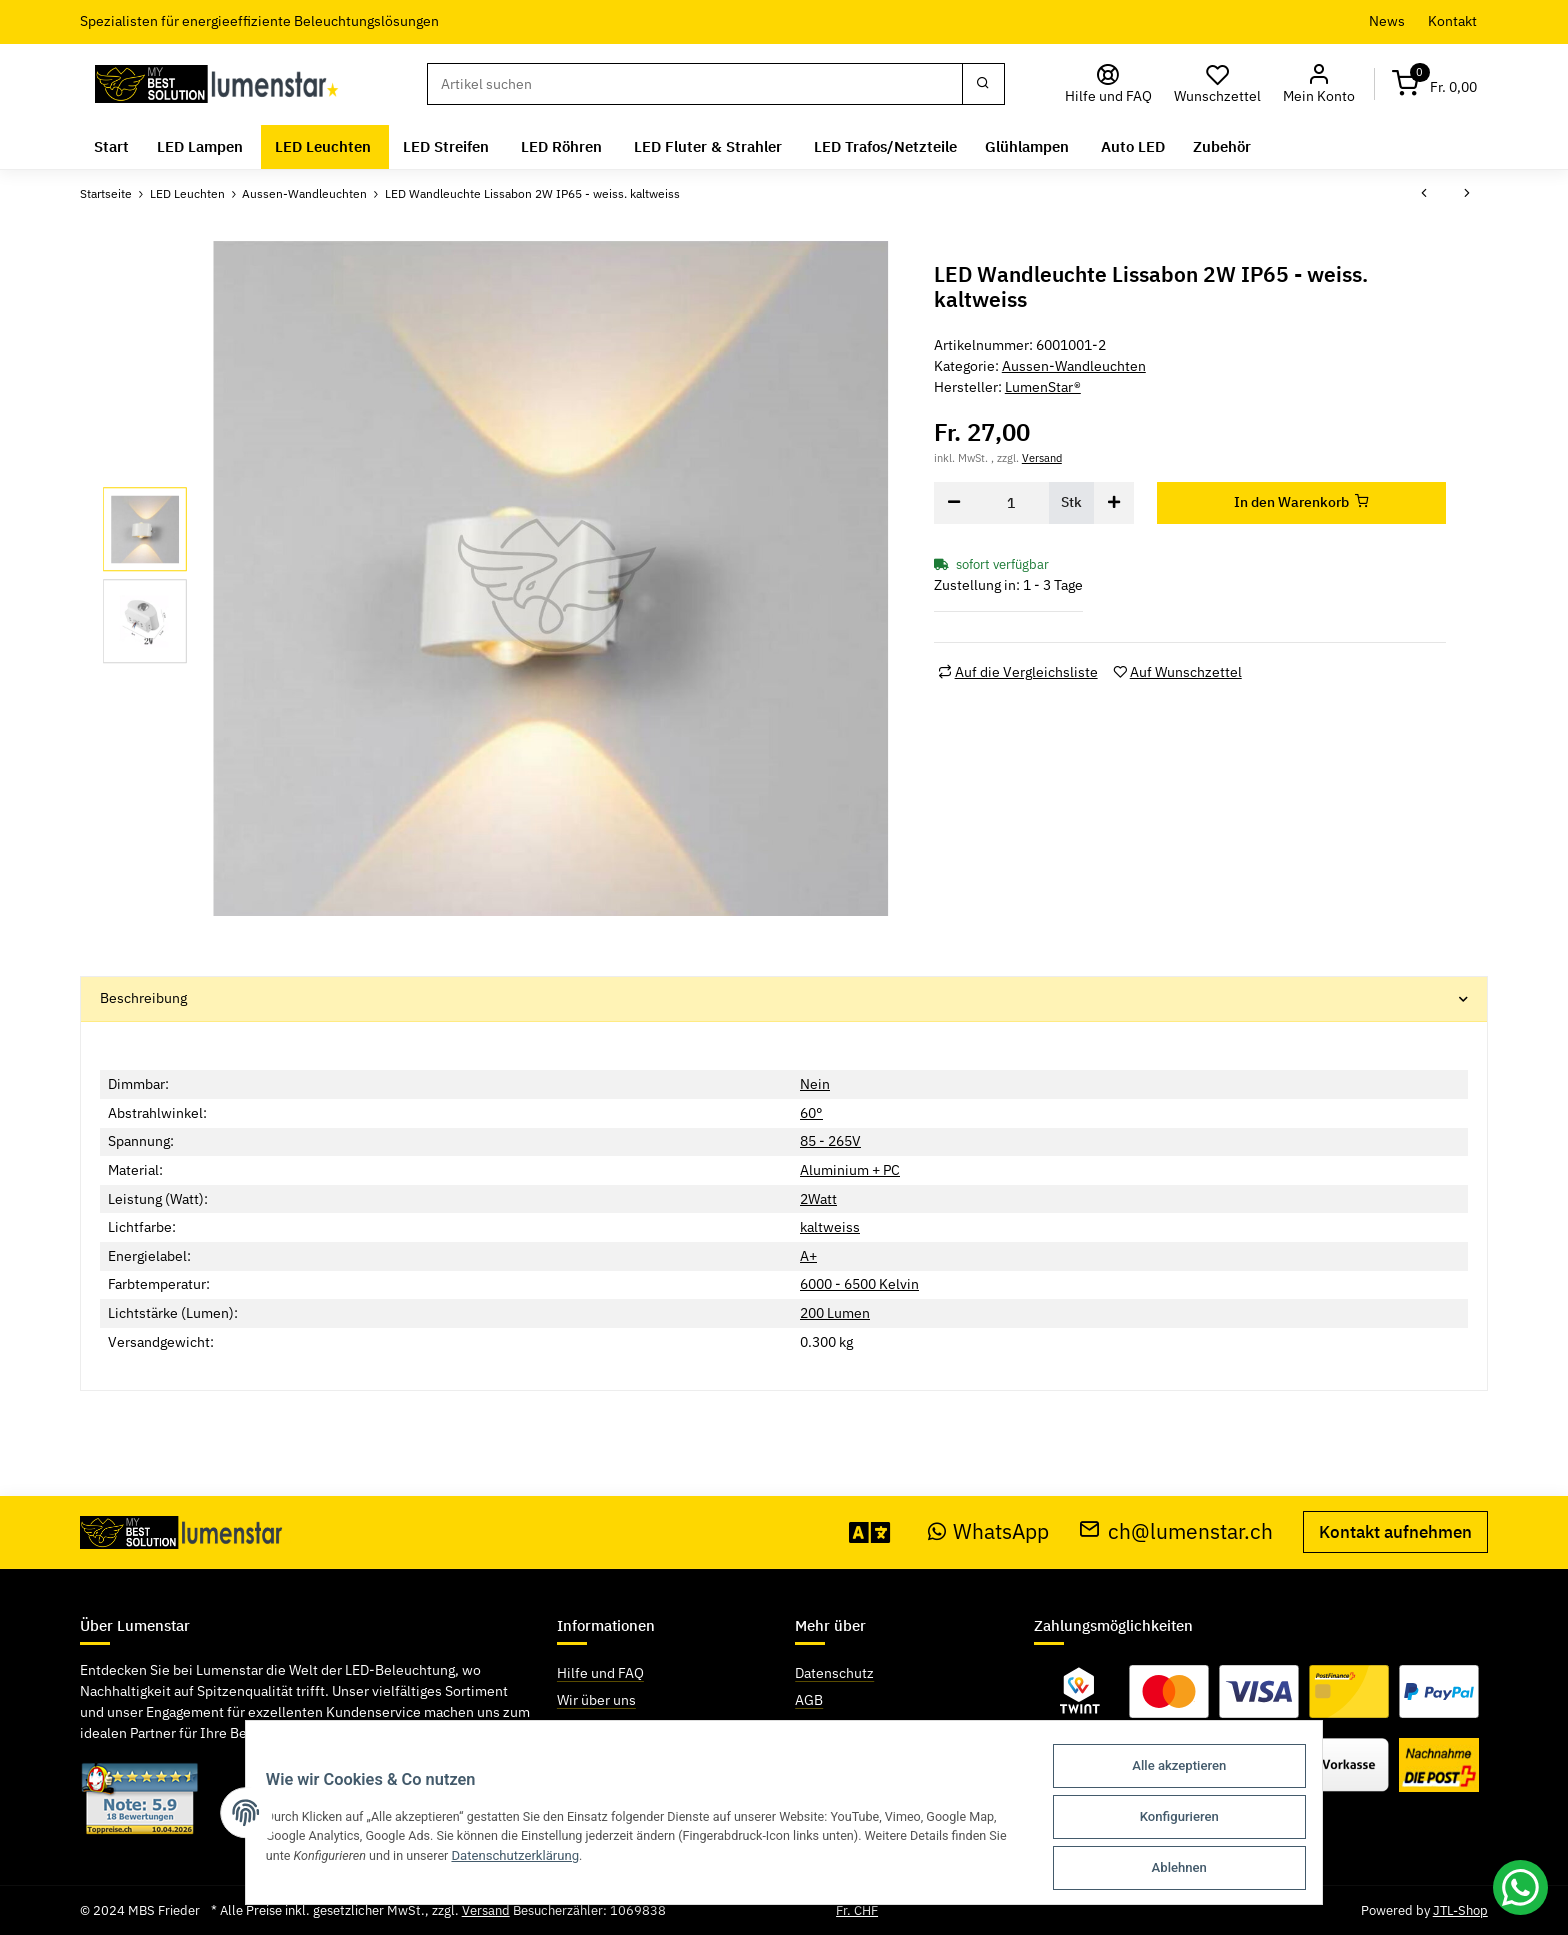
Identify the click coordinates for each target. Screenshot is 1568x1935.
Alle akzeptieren (1193, 1770)
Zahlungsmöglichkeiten (630, 1727)
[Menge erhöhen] (1114, 503)
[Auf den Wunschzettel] (1177, 672)
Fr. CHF (857, 1910)
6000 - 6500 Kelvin (859, 1284)
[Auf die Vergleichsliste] (1018, 672)
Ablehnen (1192, 1868)
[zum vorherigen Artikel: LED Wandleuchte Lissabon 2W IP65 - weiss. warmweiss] (1424, 194)
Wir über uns (596, 1700)
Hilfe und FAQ (600, 1673)
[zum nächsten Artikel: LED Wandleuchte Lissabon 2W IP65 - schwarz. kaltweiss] (1467, 194)
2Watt (818, 1199)
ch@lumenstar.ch (1176, 1531)
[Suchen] (695, 84)
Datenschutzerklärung (510, 1858)
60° (811, 1113)
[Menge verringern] (954, 503)
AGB (809, 1700)
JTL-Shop (1460, 1910)
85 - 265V (830, 1141)
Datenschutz (834, 1673)
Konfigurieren (1192, 1819)
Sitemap (821, 1727)
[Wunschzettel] (1218, 84)
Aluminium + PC (850, 1170)
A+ (808, 1256)
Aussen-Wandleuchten (1074, 366)
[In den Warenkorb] (1302, 503)
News (1387, 21)
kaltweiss (830, 1227)
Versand (1042, 457)
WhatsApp (989, 1531)
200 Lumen (835, 1313)
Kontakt (1452, 21)
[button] (1319, 84)
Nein (815, 1084)
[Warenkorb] (1435, 84)
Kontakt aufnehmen (1395, 1532)
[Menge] (1011, 503)
